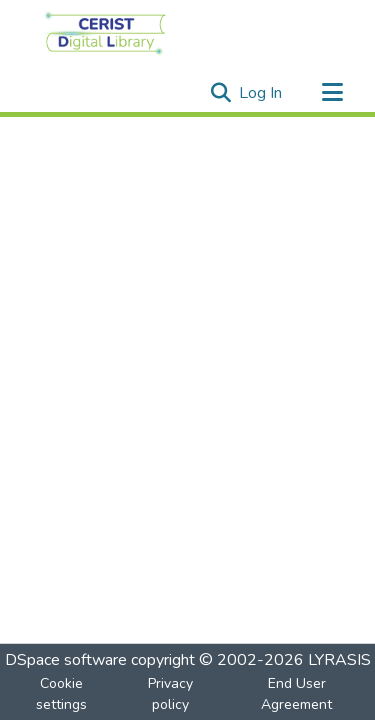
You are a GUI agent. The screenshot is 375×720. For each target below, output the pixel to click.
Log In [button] (261, 93)
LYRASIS (339, 660)
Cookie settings (61, 694)
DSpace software (66, 660)
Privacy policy (170, 694)
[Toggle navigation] (332, 93)
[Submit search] (220, 93)
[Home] (105, 33)
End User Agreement (296, 694)
